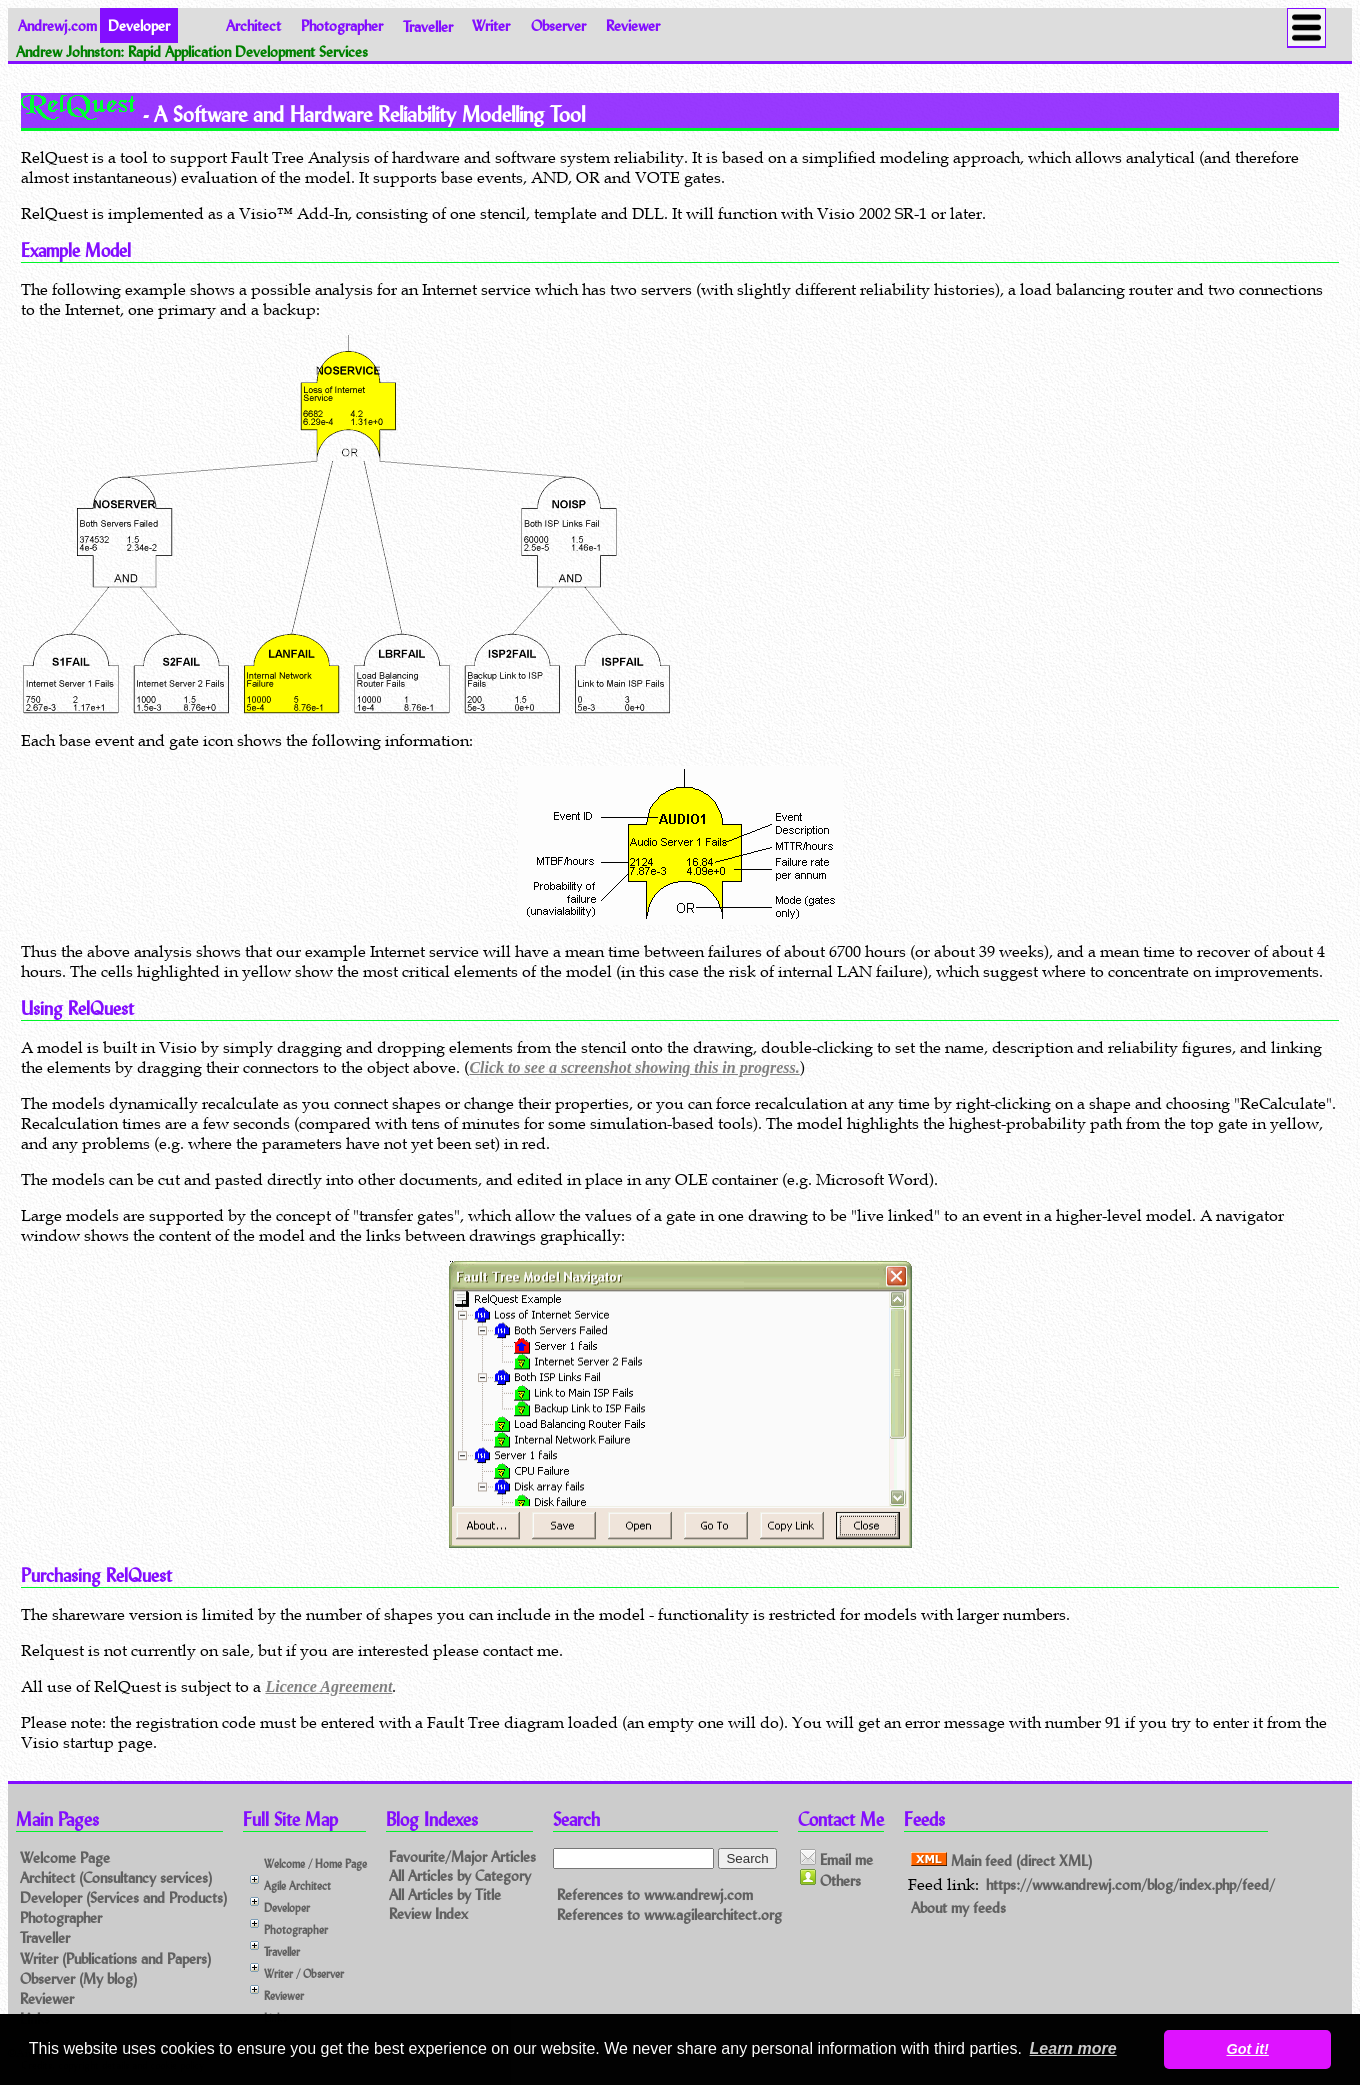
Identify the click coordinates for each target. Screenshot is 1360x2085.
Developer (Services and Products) (123, 1897)
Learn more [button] (1073, 2048)
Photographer (342, 25)
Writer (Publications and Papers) (115, 1958)
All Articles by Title (445, 1894)
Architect (253, 25)
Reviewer (633, 25)
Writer (491, 25)
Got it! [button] (1248, 2049)
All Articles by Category (460, 1875)
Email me (836, 1859)
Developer (287, 1907)
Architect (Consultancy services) (116, 1877)
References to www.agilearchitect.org (669, 1915)
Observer (558, 25)
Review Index (428, 1913)
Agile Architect (297, 1885)
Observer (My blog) (78, 1978)
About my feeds (958, 1907)
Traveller (428, 25)
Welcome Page (65, 1857)
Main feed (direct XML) (1001, 1860)
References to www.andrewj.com (655, 1894)
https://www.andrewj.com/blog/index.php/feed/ (1130, 1884)
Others (830, 1880)
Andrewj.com (57, 25)
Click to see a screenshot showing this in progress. (634, 1067)
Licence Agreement (328, 1686)
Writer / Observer (304, 1973)
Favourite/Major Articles (462, 1856)
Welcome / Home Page (315, 1863)
